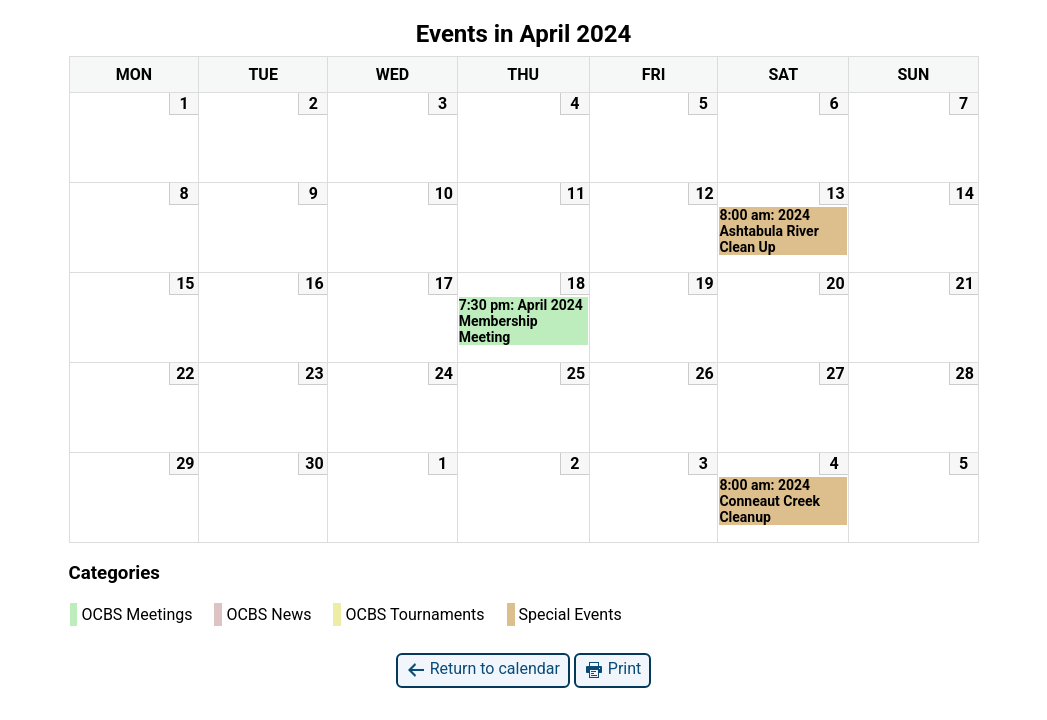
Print (612, 669)
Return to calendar (483, 669)
